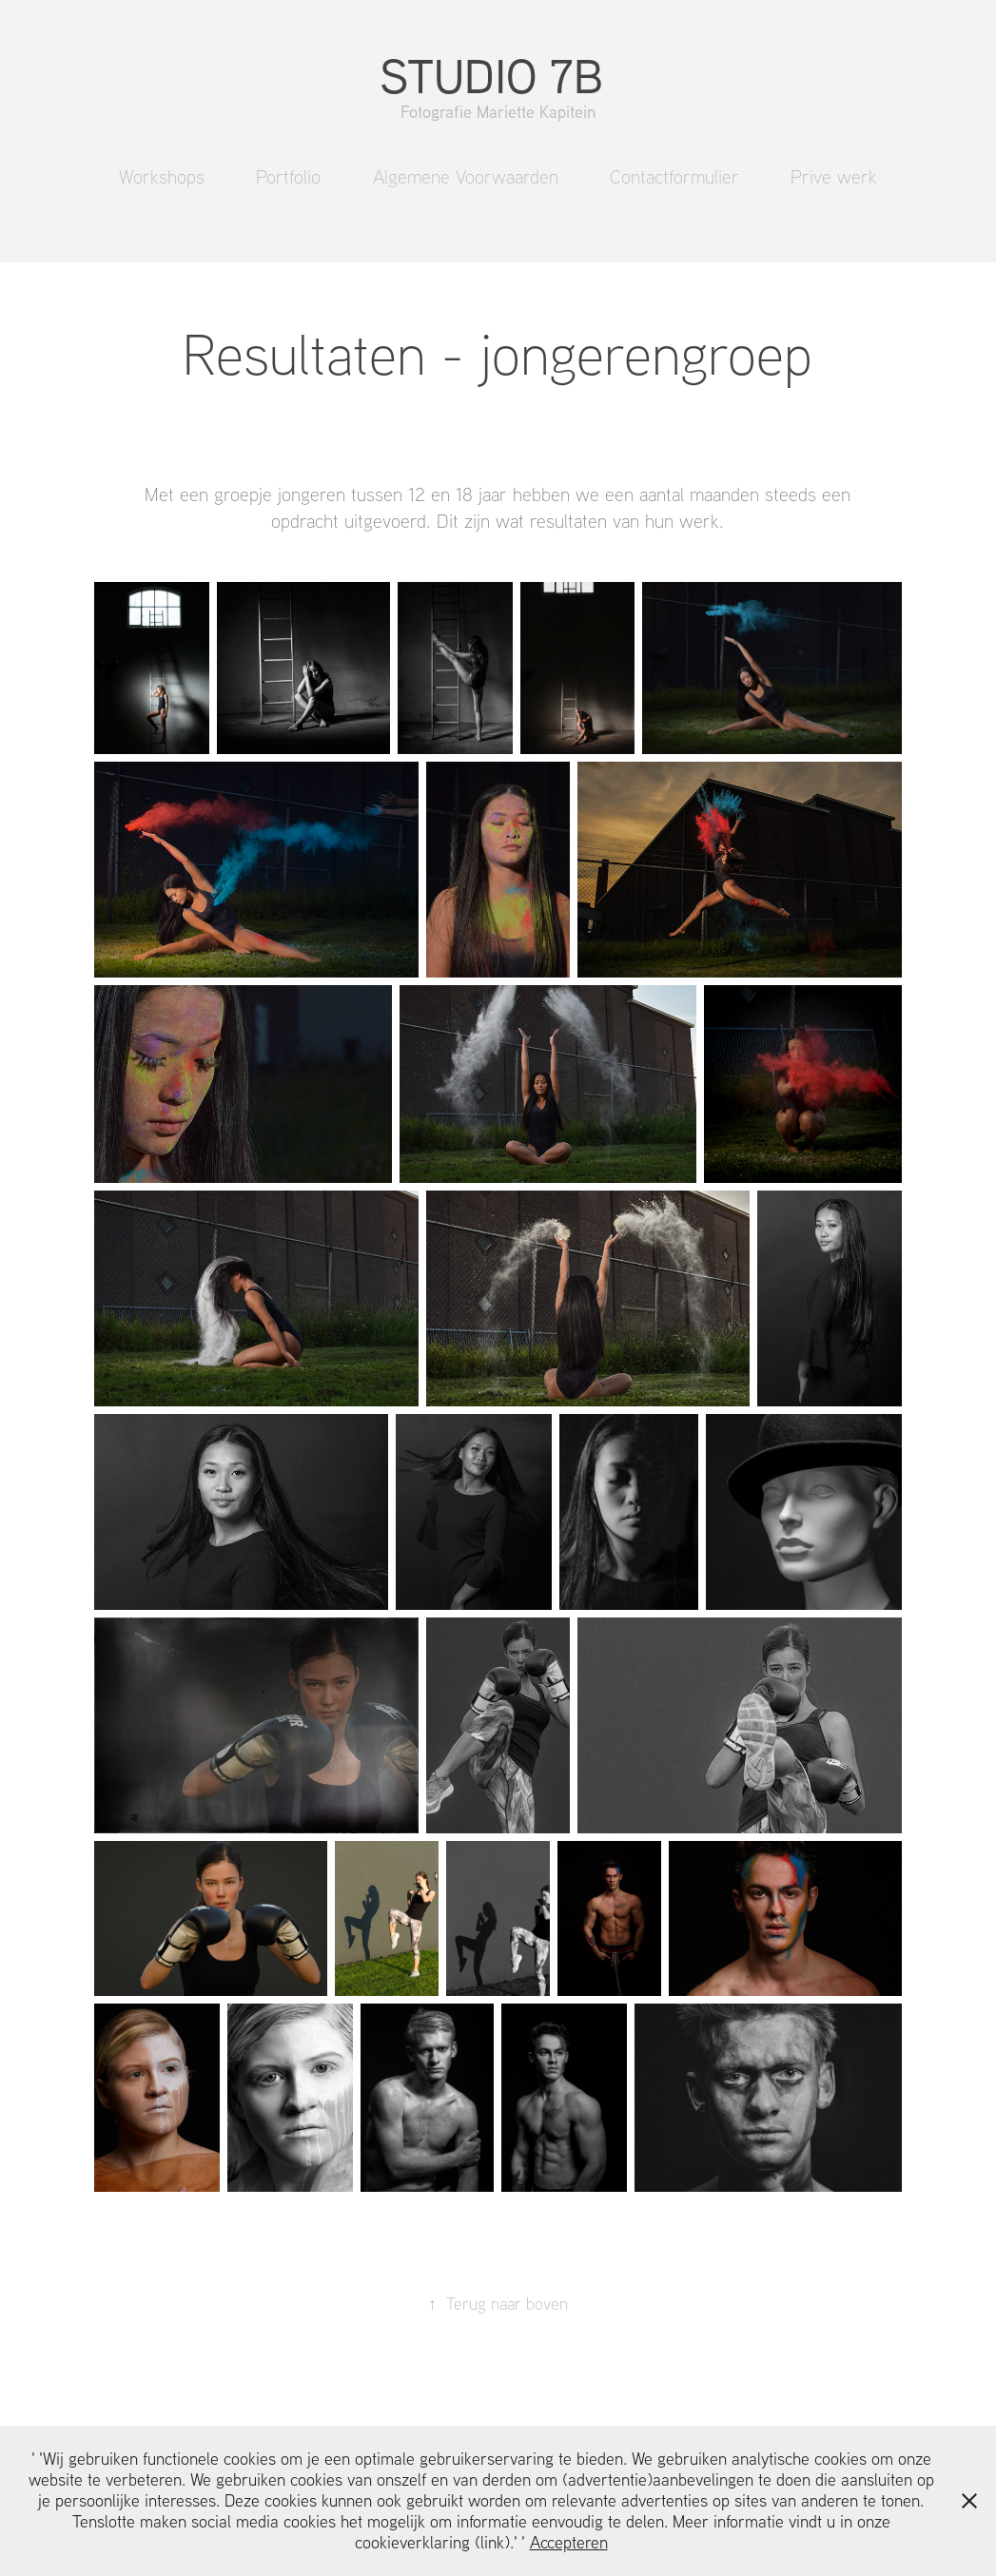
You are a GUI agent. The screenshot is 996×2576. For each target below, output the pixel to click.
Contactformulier (674, 176)
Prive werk (834, 176)
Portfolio (288, 176)
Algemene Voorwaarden (465, 176)
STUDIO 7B (498, 75)
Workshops (162, 176)
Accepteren (569, 2542)
